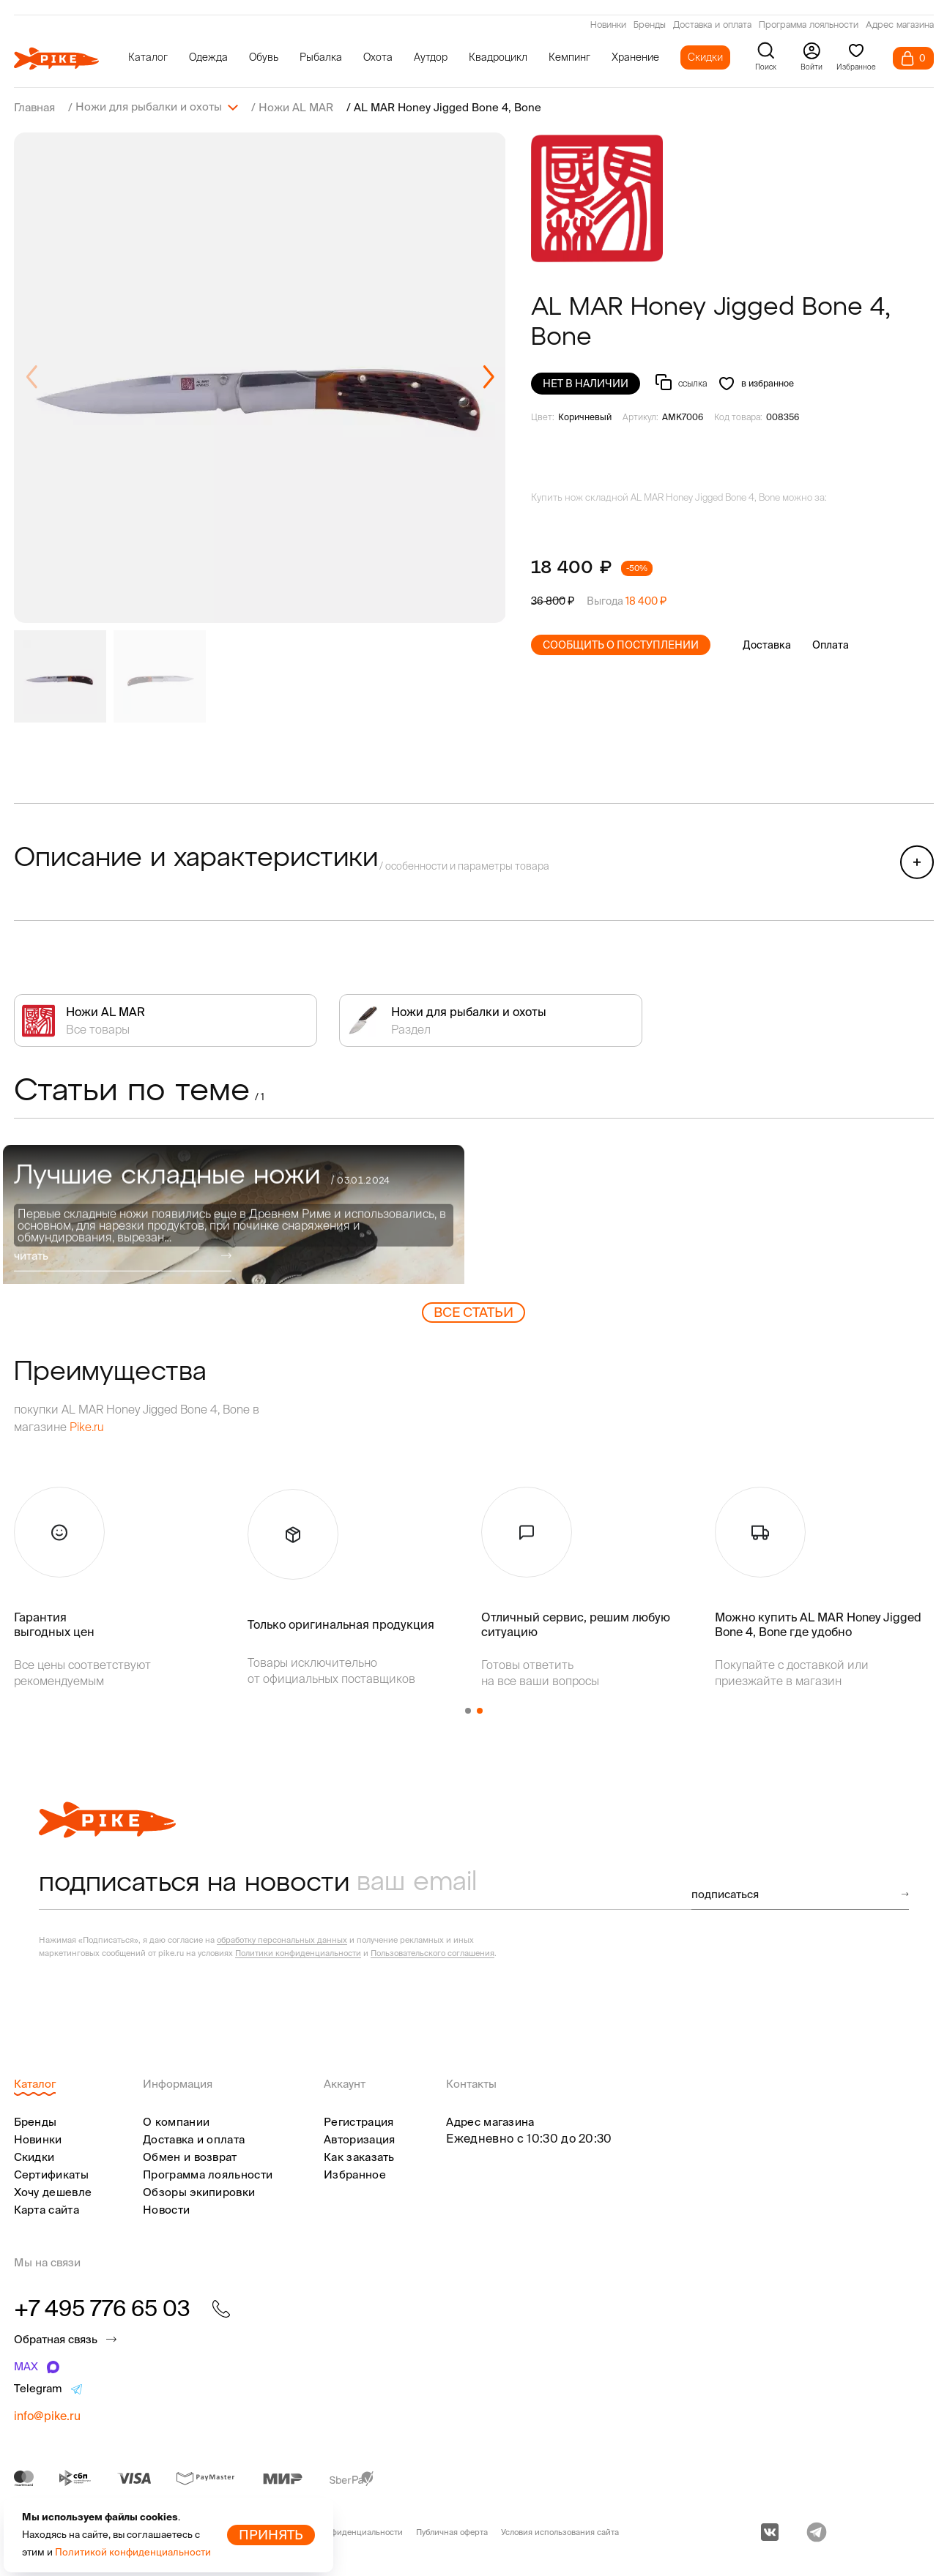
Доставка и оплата (712, 25)
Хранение (635, 57)
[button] (488, 377)
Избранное (355, 2174)
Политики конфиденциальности (298, 1952)
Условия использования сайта (560, 2531)
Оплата (830, 644)
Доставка (767, 644)
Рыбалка (321, 57)
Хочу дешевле (53, 2191)
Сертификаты (51, 2174)
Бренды (650, 25)
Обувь (263, 57)
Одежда (208, 57)
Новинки (608, 25)
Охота (378, 57)
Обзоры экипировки (199, 2191)
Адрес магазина (900, 25)
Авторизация (359, 2138)
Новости (166, 2209)
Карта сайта (46, 2209)
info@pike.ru (47, 2415)
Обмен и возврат (190, 2156)
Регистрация (358, 2121)
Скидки (705, 57)
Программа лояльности (808, 25)
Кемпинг (569, 57)
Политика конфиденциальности (340, 2531)
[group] (260, 377)
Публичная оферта (452, 2531)
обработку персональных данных (282, 1939)
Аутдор (430, 57)
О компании (176, 2121)
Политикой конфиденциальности (133, 2552)
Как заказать (359, 2156)
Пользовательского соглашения (432, 1952)
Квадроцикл (498, 57)
